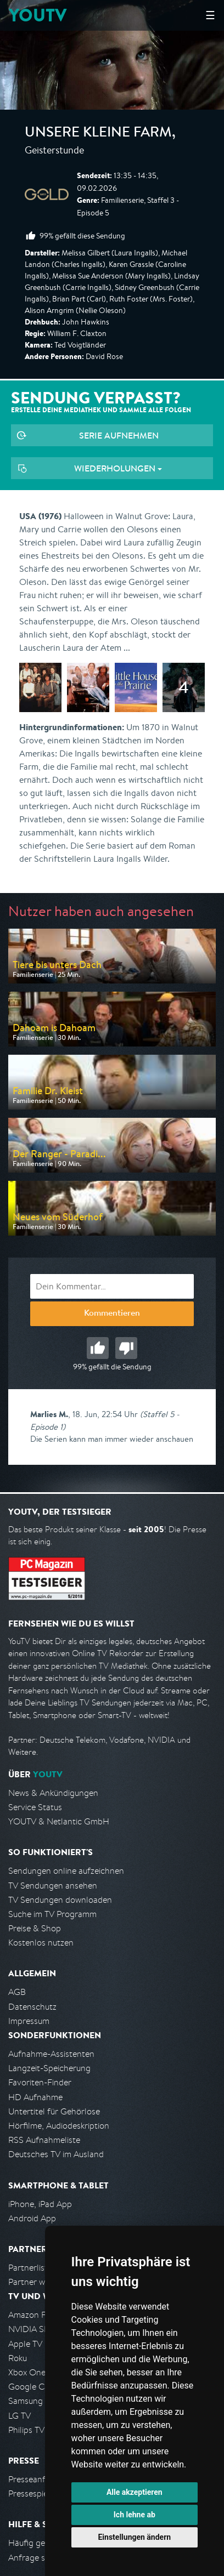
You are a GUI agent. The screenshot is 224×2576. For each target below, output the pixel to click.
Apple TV (25, 2344)
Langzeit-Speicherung (49, 2068)
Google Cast (32, 2386)
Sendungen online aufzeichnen (66, 1870)
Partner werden (37, 2282)
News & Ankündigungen (53, 1793)
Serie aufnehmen (119, 435)
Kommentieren (112, 1314)
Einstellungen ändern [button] (134, 2537)
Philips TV (26, 2430)
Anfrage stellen (37, 2557)
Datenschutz (32, 2006)
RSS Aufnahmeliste (44, 2140)
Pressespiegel (33, 2493)
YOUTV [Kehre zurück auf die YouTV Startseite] (37, 15)
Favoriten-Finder (39, 2082)
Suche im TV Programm (52, 1914)
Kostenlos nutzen (41, 1942)
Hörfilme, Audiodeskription (58, 2125)
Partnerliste (30, 2267)
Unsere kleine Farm (98, 134)
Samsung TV (31, 2401)
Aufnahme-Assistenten (51, 2054)
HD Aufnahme (35, 2097)
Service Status (35, 1807)
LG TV (19, 2415)
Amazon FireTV (36, 2315)
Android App (32, 2218)
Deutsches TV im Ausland (56, 2154)
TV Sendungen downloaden (60, 1900)
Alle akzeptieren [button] (135, 2492)
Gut (98, 1348)
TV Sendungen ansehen (52, 1885)
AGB (17, 1992)
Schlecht (126, 1348)
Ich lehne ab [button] (134, 2514)
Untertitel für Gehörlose (54, 2111)
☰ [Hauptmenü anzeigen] (210, 15)
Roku (17, 2358)
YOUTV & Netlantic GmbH (58, 1821)
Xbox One (27, 2372)
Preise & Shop (34, 1928)
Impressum (28, 2021)
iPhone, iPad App (40, 2204)
